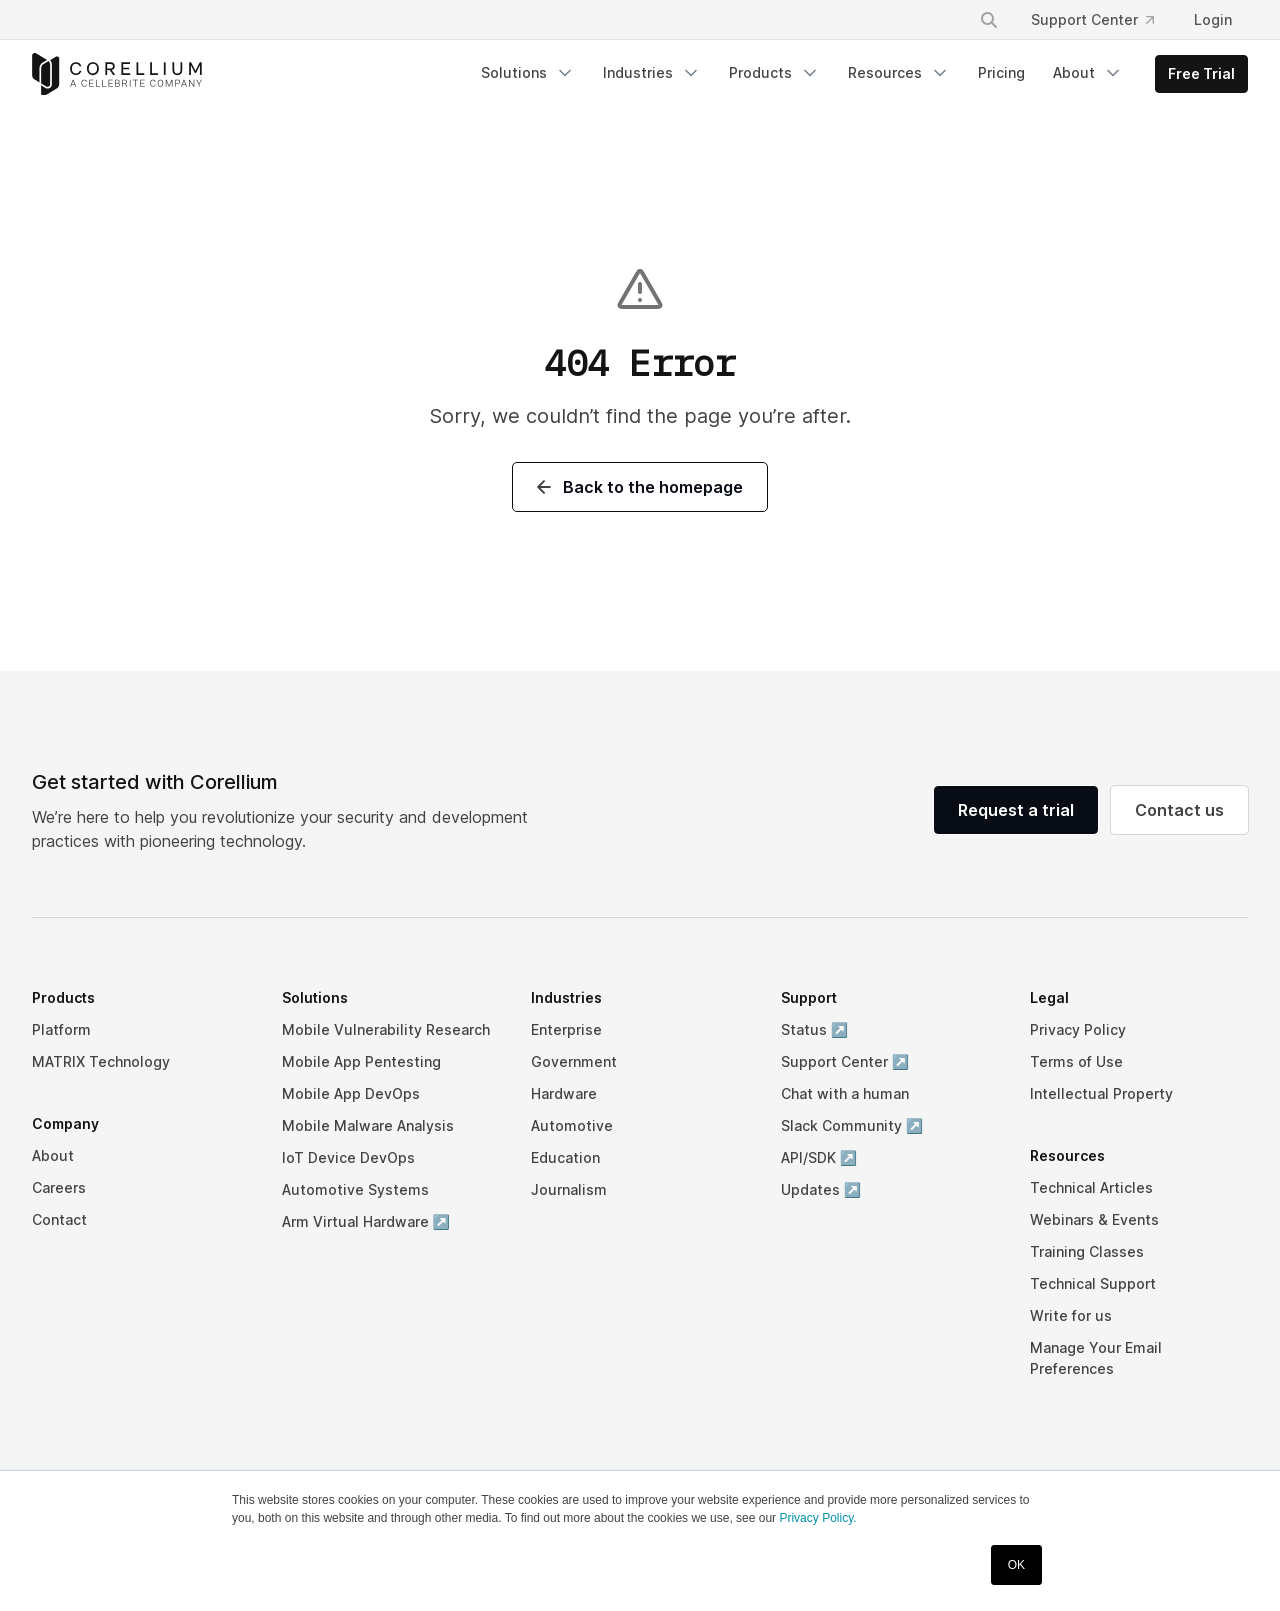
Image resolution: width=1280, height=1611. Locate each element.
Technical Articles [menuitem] (1091, 1187)
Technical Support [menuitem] (1093, 1283)
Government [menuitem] (574, 1061)
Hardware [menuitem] (564, 1093)
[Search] (989, 20)
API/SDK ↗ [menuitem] (819, 1157)
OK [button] (1016, 1565)
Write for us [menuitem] (1071, 1315)
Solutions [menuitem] (528, 73)
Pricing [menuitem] (1001, 72)
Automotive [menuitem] (572, 1125)
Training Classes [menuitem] (1087, 1251)
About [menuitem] (1088, 73)
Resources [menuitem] (899, 73)
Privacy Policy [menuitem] (1078, 1029)
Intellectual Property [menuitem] (1101, 1093)
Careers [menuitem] (59, 1187)
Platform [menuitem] (61, 1029)
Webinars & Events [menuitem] (1094, 1219)
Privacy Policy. (817, 1518)
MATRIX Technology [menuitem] (101, 1061)
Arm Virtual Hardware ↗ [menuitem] (366, 1221)
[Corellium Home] (117, 74)
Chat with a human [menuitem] (845, 1093)
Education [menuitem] (565, 1157)
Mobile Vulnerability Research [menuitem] (386, 1029)
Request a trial (1016, 810)
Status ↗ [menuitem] (814, 1029)
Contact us (1179, 810)
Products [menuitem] (774, 73)
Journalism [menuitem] (569, 1189)
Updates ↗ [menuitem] (821, 1189)
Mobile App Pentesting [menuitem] (361, 1061)
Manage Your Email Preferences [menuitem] (1096, 1358)
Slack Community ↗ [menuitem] (852, 1125)
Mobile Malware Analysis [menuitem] (368, 1125)
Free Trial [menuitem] (1201, 73)
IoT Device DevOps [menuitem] (348, 1157)
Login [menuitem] (1213, 19)
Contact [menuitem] (59, 1219)
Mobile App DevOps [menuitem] (351, 1093)
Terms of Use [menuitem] (1076, 1061)
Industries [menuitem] (652, 73)
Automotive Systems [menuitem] (355, 1189)
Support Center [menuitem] (1092, 19)
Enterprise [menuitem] (566, 1029)
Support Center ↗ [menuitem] (845, 1061)
